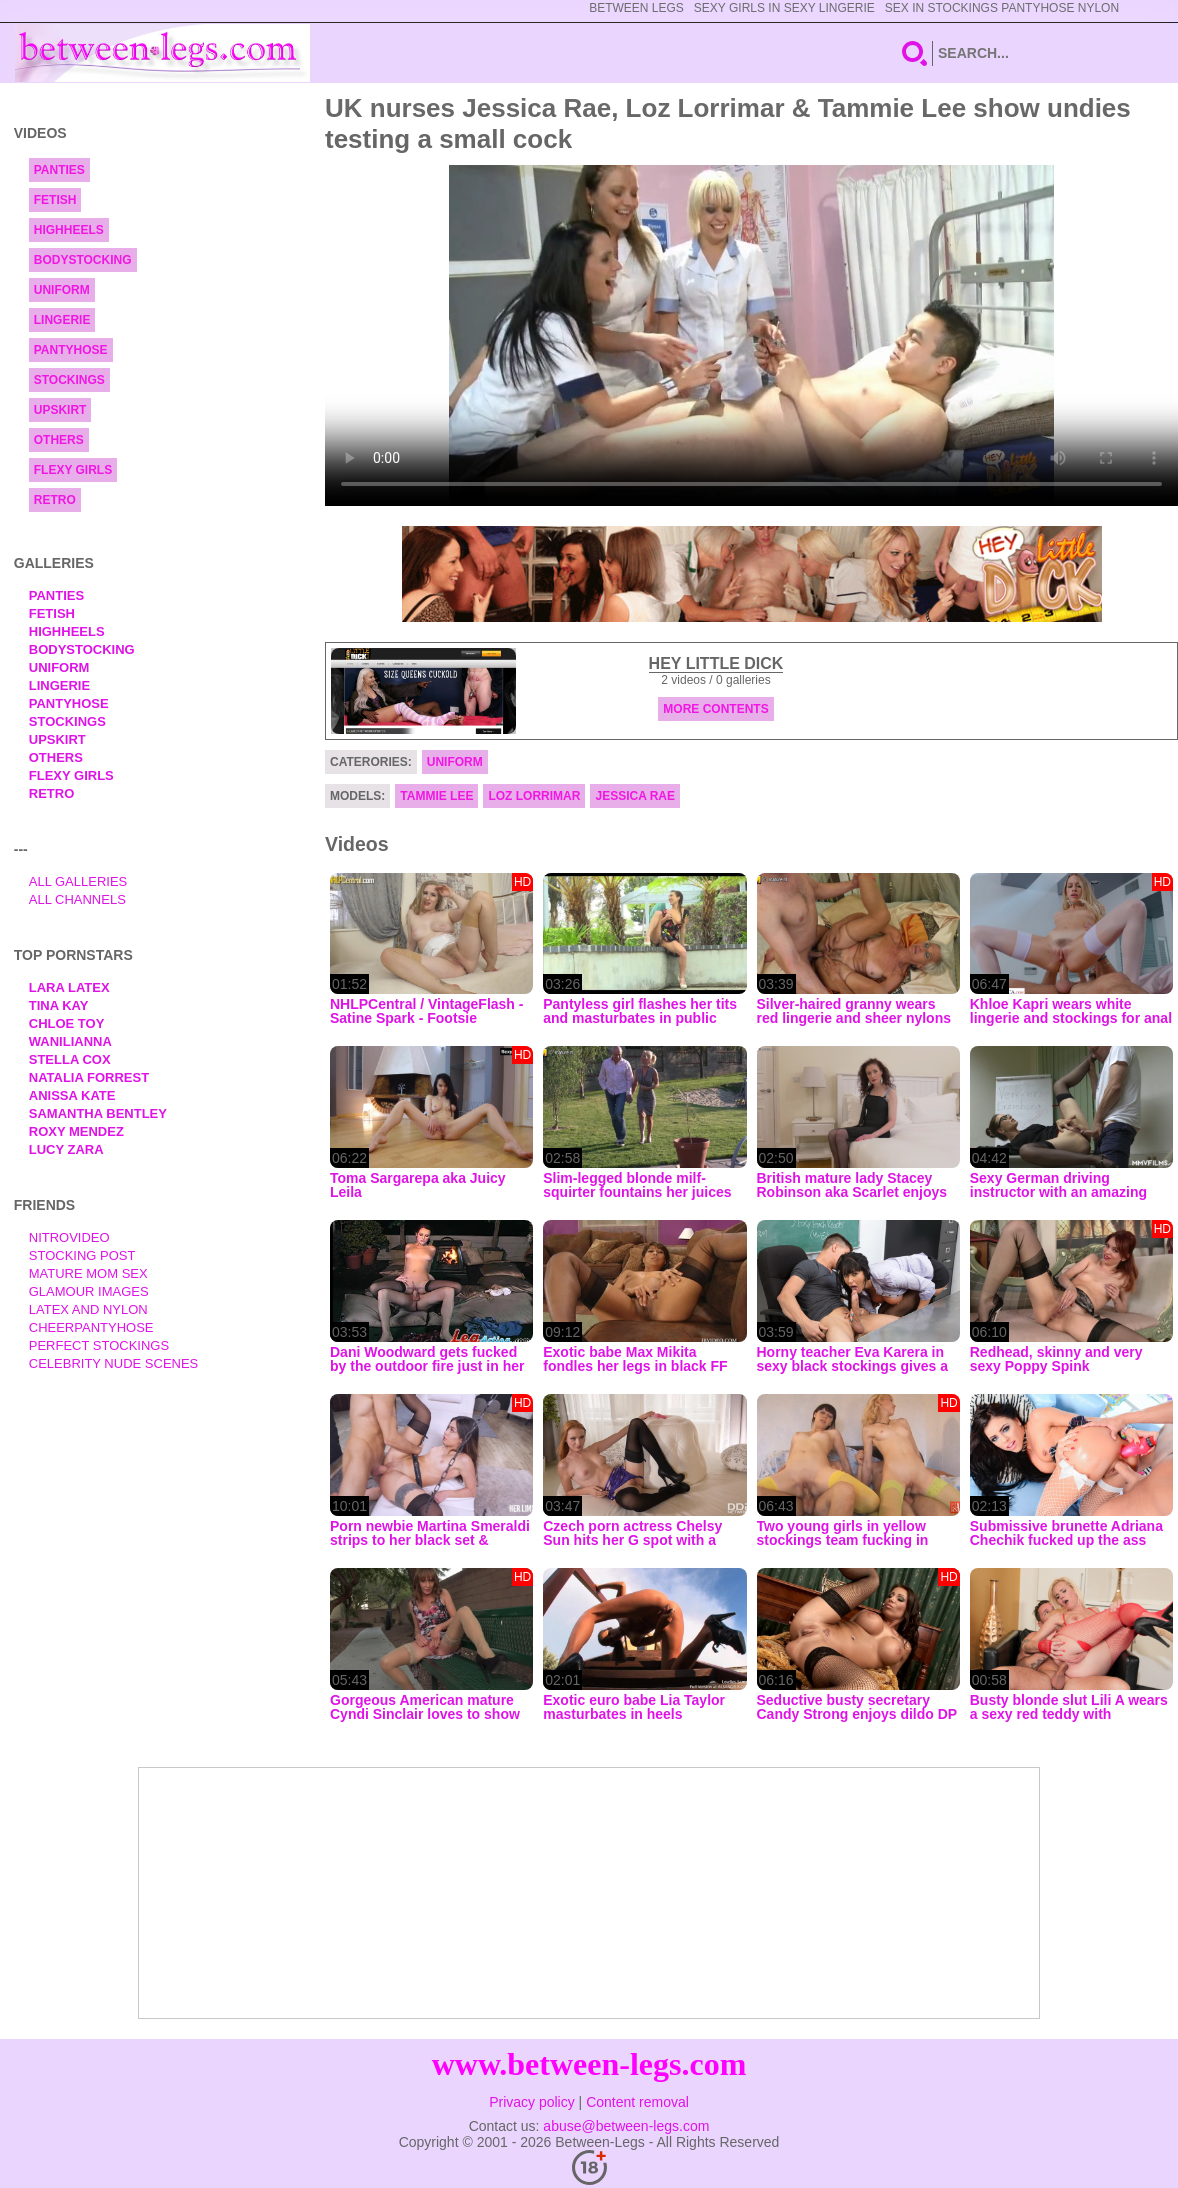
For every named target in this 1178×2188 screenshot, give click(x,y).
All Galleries (78, 881)
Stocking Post (82, 1255)
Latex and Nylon (88, 1309)
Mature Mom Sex (88, 1273)
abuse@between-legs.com (626, 2126)
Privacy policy (532, 2102)
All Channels (77, 899)
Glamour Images (89, 1291)
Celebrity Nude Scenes (114, 1363)
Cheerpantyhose (91, 1327)
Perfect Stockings (99, 1345)
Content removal (637, 2102)
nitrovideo (69, 1237)
